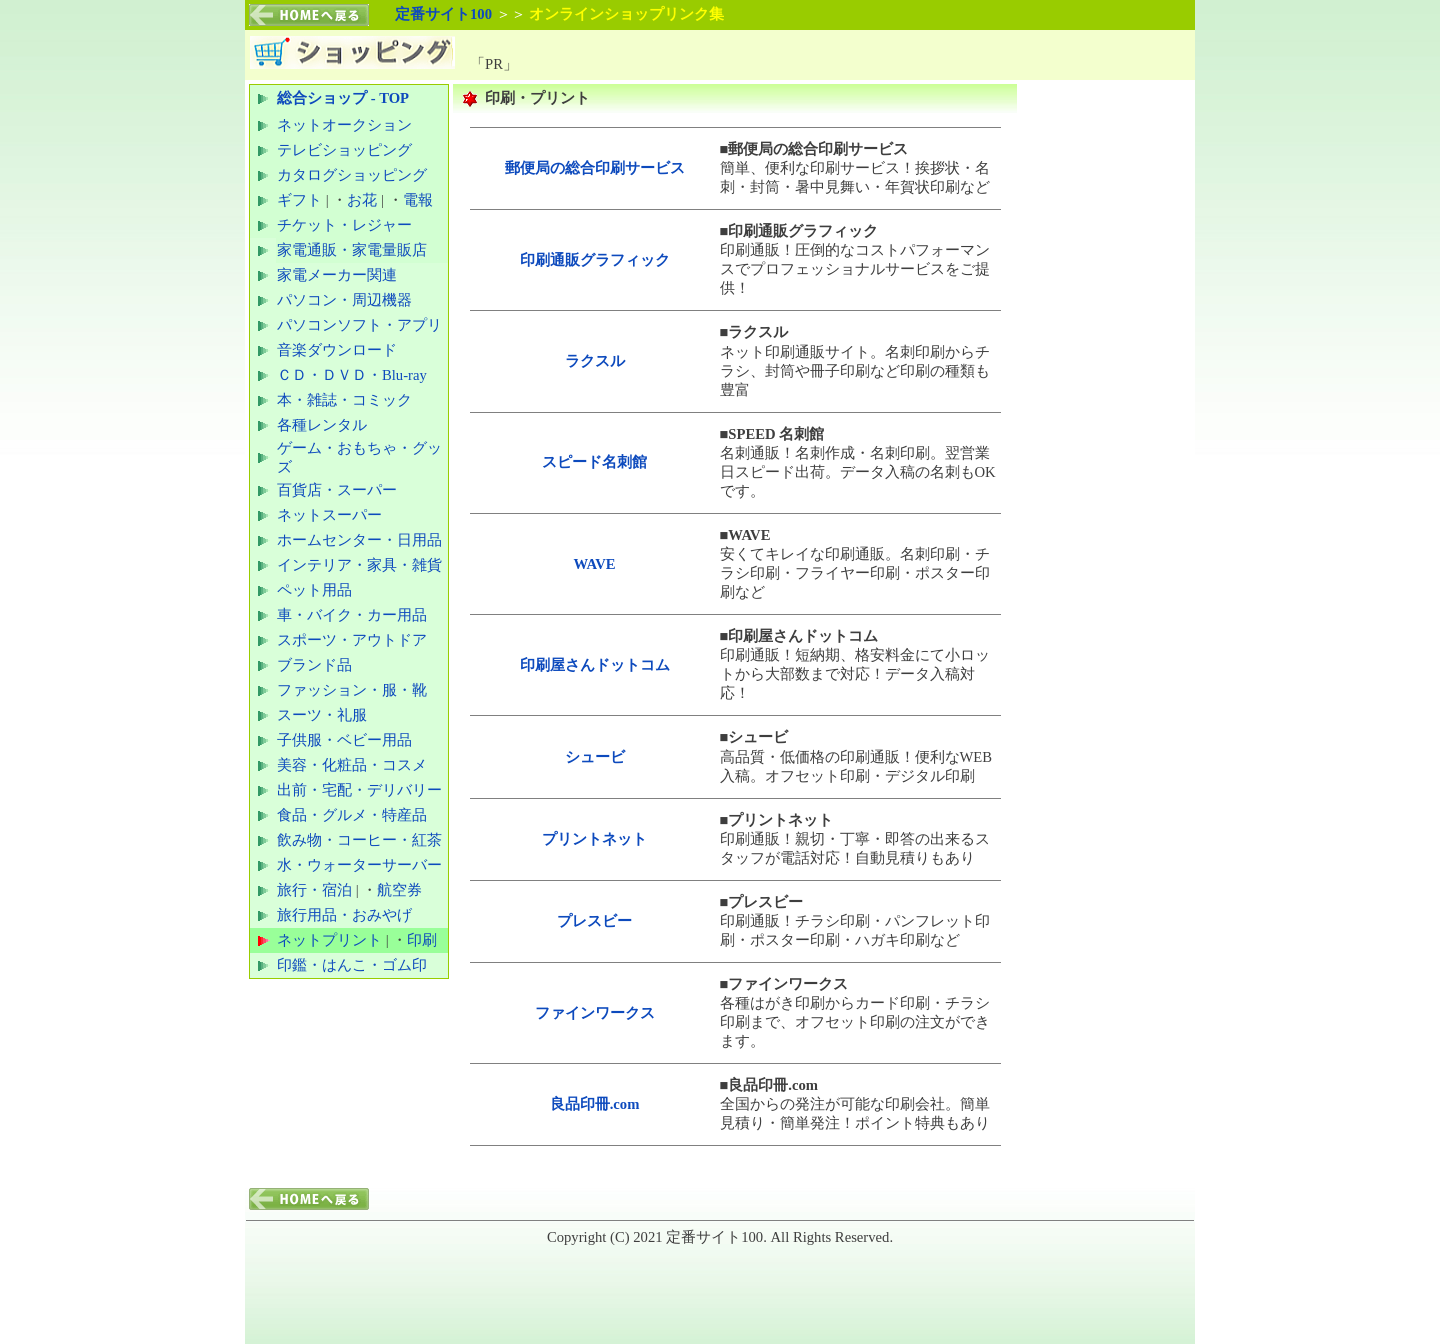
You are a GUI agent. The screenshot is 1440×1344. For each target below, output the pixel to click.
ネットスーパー (329, 515)
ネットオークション (344, 125)
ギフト (299, 200)
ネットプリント (329, 940)
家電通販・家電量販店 (352, 250)
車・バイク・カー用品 (352, 615)
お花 (362, 200)
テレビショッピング (344, 150)
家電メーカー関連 (337, 275)
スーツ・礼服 (322, 715)
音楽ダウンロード (337, 350)
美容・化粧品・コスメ (352, 765)
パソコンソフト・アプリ (359, 325)
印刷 (422, 940)
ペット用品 (314, 590)
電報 (418, 200)
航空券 (399, 890)
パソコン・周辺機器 (344, 300)
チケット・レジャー (344, 225)
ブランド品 (314, 665)
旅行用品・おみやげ (344, 915)
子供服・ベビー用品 (344, 740)
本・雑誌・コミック (344, 400)
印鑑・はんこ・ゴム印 (352, 965)
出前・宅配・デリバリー (359, 790)
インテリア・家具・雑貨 (359, 565)
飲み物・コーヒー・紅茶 (359, 840)
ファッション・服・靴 (352, 690)
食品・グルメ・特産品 (352, 815)
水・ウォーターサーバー (359, 865)
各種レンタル (322, 425)
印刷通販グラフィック (595, 260)
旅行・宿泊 (314, 890)
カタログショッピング (352, 175)
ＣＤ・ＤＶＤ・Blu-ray (352, 375)
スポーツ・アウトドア (352, 640)
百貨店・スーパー (337, 490)
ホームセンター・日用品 (359, 540)
